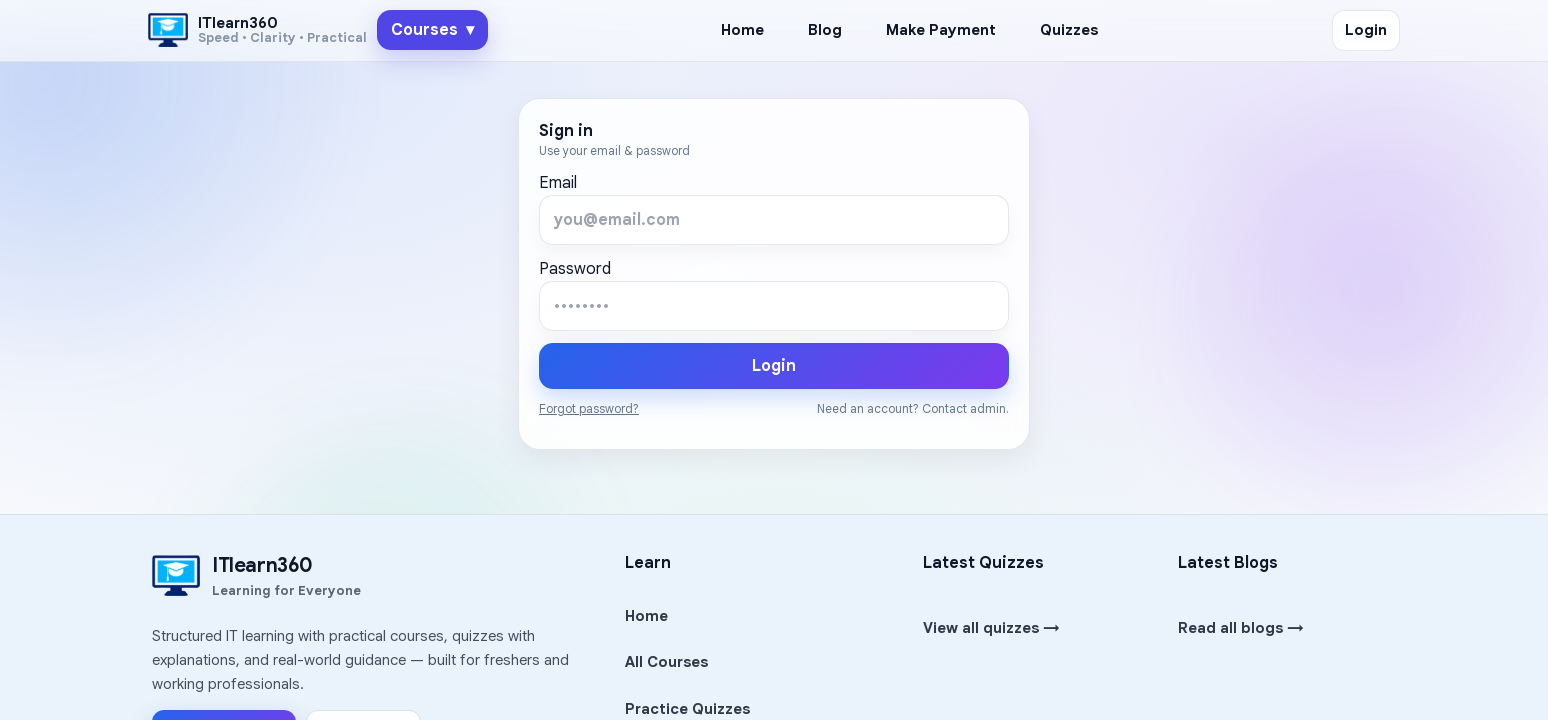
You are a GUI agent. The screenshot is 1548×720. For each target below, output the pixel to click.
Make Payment (941, 30)
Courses (432, 30)
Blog (825, 30)
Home (742, 30)
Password (575, 269)
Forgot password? (589, 408)
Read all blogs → (1241, 628)
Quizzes (1069, 30)
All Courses (666, 662)
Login (1366, 30)
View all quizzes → (991, 628)
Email (558, 183)
